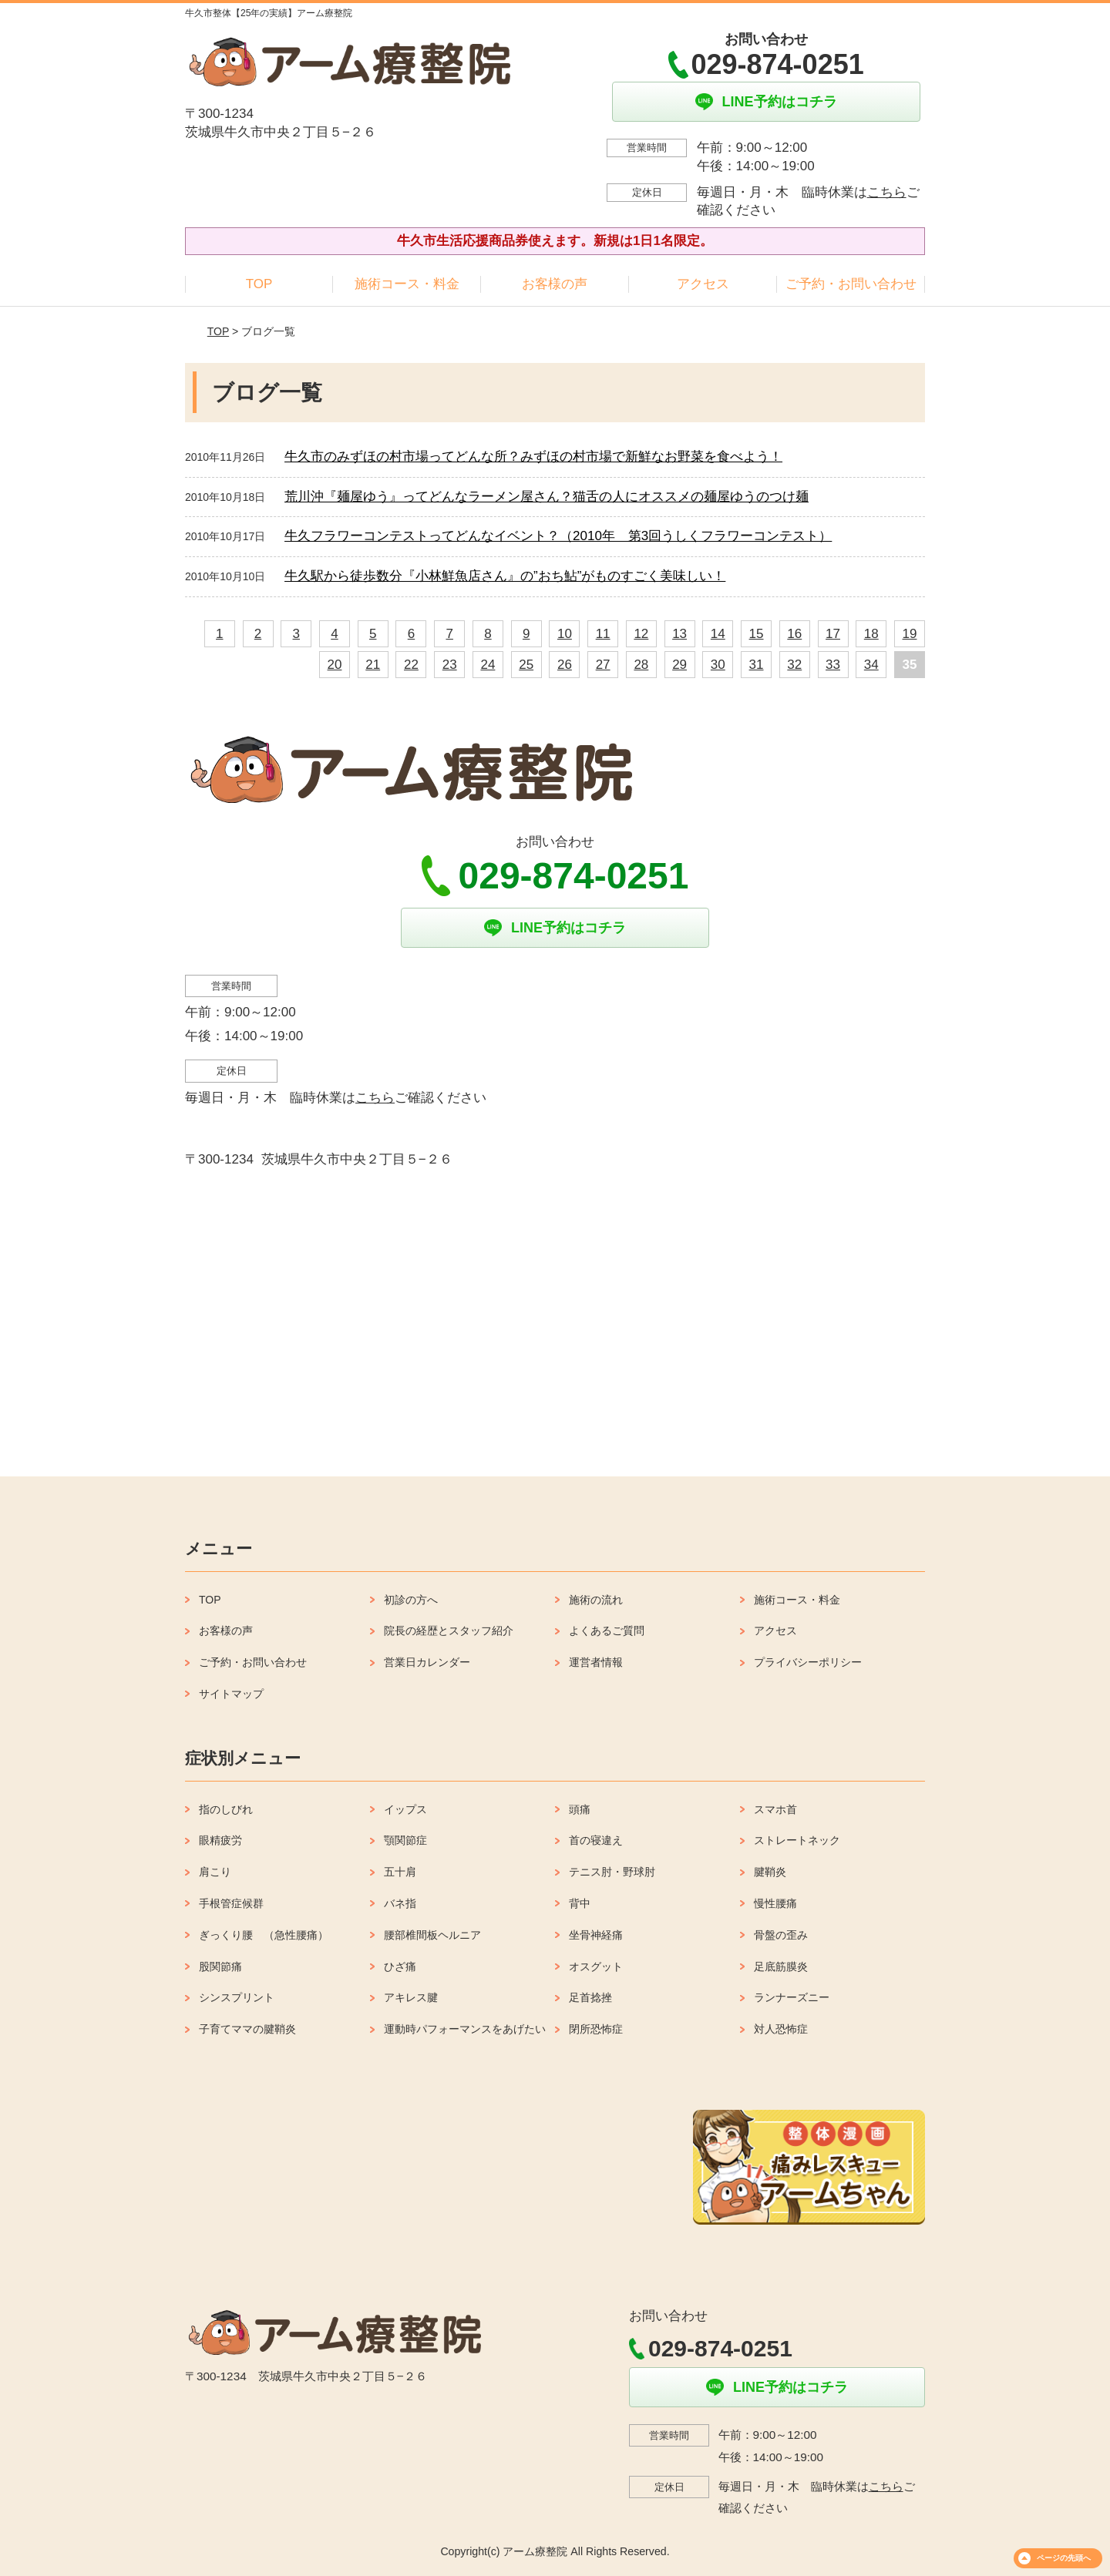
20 (335, 664)
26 (564, 664)
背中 (579, 1903)
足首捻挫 (590, 1997)
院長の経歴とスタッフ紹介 (448, 1630)
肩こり (215, 1872)
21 (372, 664)
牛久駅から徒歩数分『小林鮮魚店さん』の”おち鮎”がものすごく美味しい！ (504, 576)
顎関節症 (405, 1840)
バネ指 (400, 1903)
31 (756, 664)
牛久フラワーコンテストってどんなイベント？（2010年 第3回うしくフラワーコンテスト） (558, 536)
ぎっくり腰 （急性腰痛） (263, 1935)
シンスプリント (236, 1997)
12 (641, 633)
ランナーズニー (791, 1997)
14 (718, 633)
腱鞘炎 (770, 1872)
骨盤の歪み (781, 1935)
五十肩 (400, 1872)
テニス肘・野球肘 (612, 1872)
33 (833, 664)
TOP (259, 284)
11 (603, 633)
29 (679, 664)
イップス (405, 1809)
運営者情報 (596, 1662)
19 (910, 633)
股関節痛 (220, 1966)
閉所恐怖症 (596, 2029)
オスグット (596, 1966)
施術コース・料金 (407, 284)
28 (641, 664)
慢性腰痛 (775, 1903)
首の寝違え (596, 1840)
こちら (886, 192)
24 (487, 664)
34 (871, 664)
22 (411, 664)
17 (833, 633)
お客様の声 (554, 284)
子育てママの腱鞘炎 (247, 2029)
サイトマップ (231, 1694)
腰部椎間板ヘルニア (432, 1935)
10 (564, 633)
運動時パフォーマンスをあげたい (465, 2029)
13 (679, 633)
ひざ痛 (400, 1966)
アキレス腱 (411, 1997)
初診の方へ (411, 1600)
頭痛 (579, 1809)
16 (794, 633)
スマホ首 (775, 1809)
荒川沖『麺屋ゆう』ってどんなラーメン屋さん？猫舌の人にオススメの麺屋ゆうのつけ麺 (546, 496)
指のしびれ (226, 1809)
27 (603, 664)
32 (794, 664)
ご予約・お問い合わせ (851, 284)
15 (756, 633)
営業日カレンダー (427, 1662)
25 (526, 664)
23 (449, 664)
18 (871, 633)
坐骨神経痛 (596, 1935)
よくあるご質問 (606, 1630)
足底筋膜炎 (781, 1966)
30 (718, 664)
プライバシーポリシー (808, 1662)
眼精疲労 (220, 1840)
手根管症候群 (231, 1903)
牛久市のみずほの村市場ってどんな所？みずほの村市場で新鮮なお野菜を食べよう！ (533, 456)
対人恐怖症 (781, 2029)
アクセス (703, 284)
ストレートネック (797, 1840)
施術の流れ (596, 1600)
